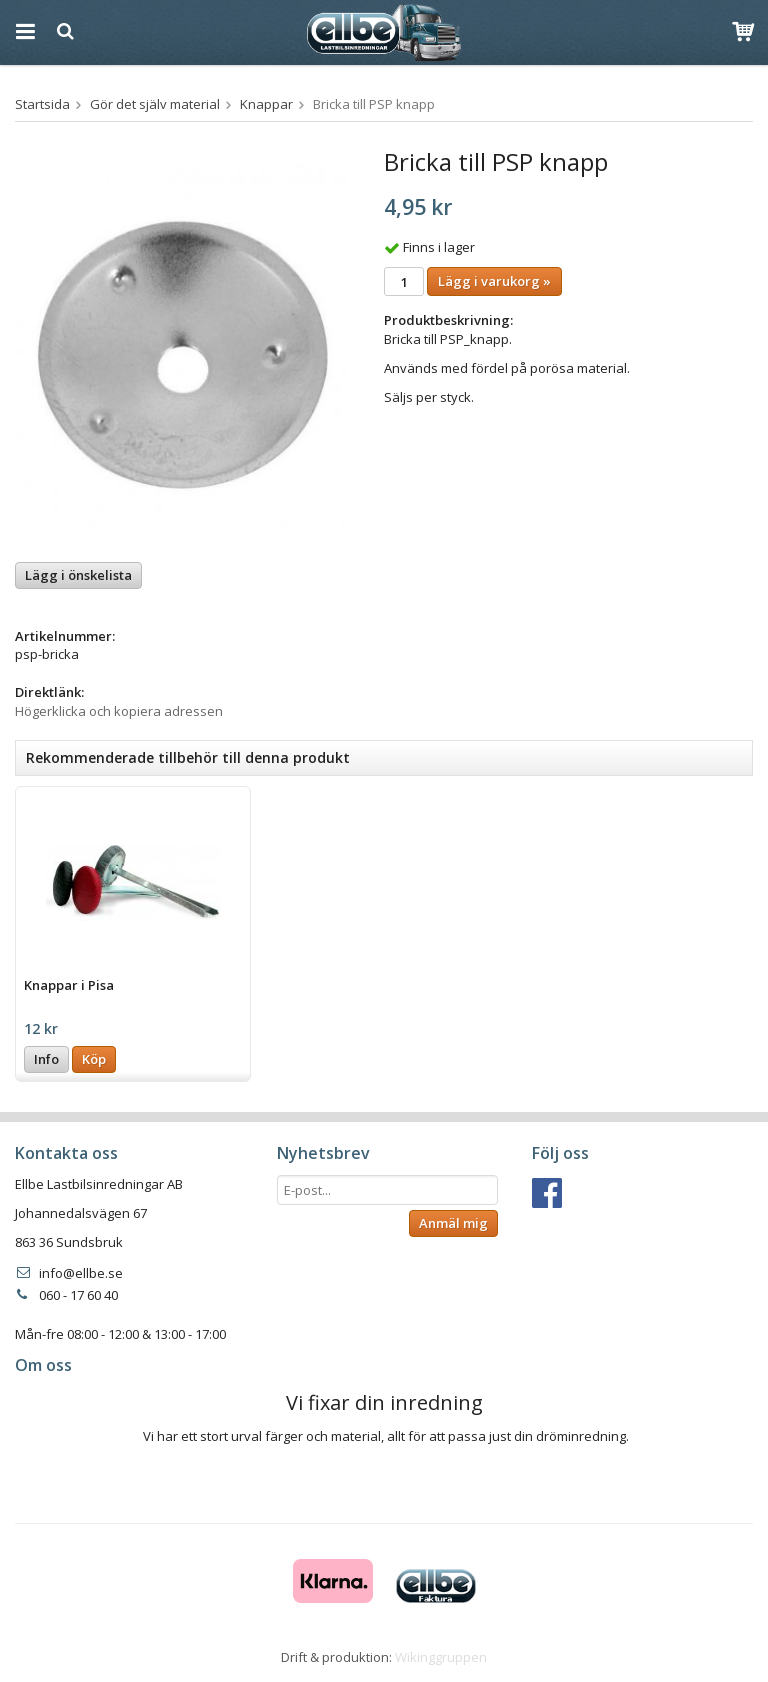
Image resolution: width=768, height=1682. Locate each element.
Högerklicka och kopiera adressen (119, 711)
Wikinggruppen (441, 1657)
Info (46, 1059)
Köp (94, 1059)
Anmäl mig (453, 1223)
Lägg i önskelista (78, 575)
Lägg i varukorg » (494, 281)
